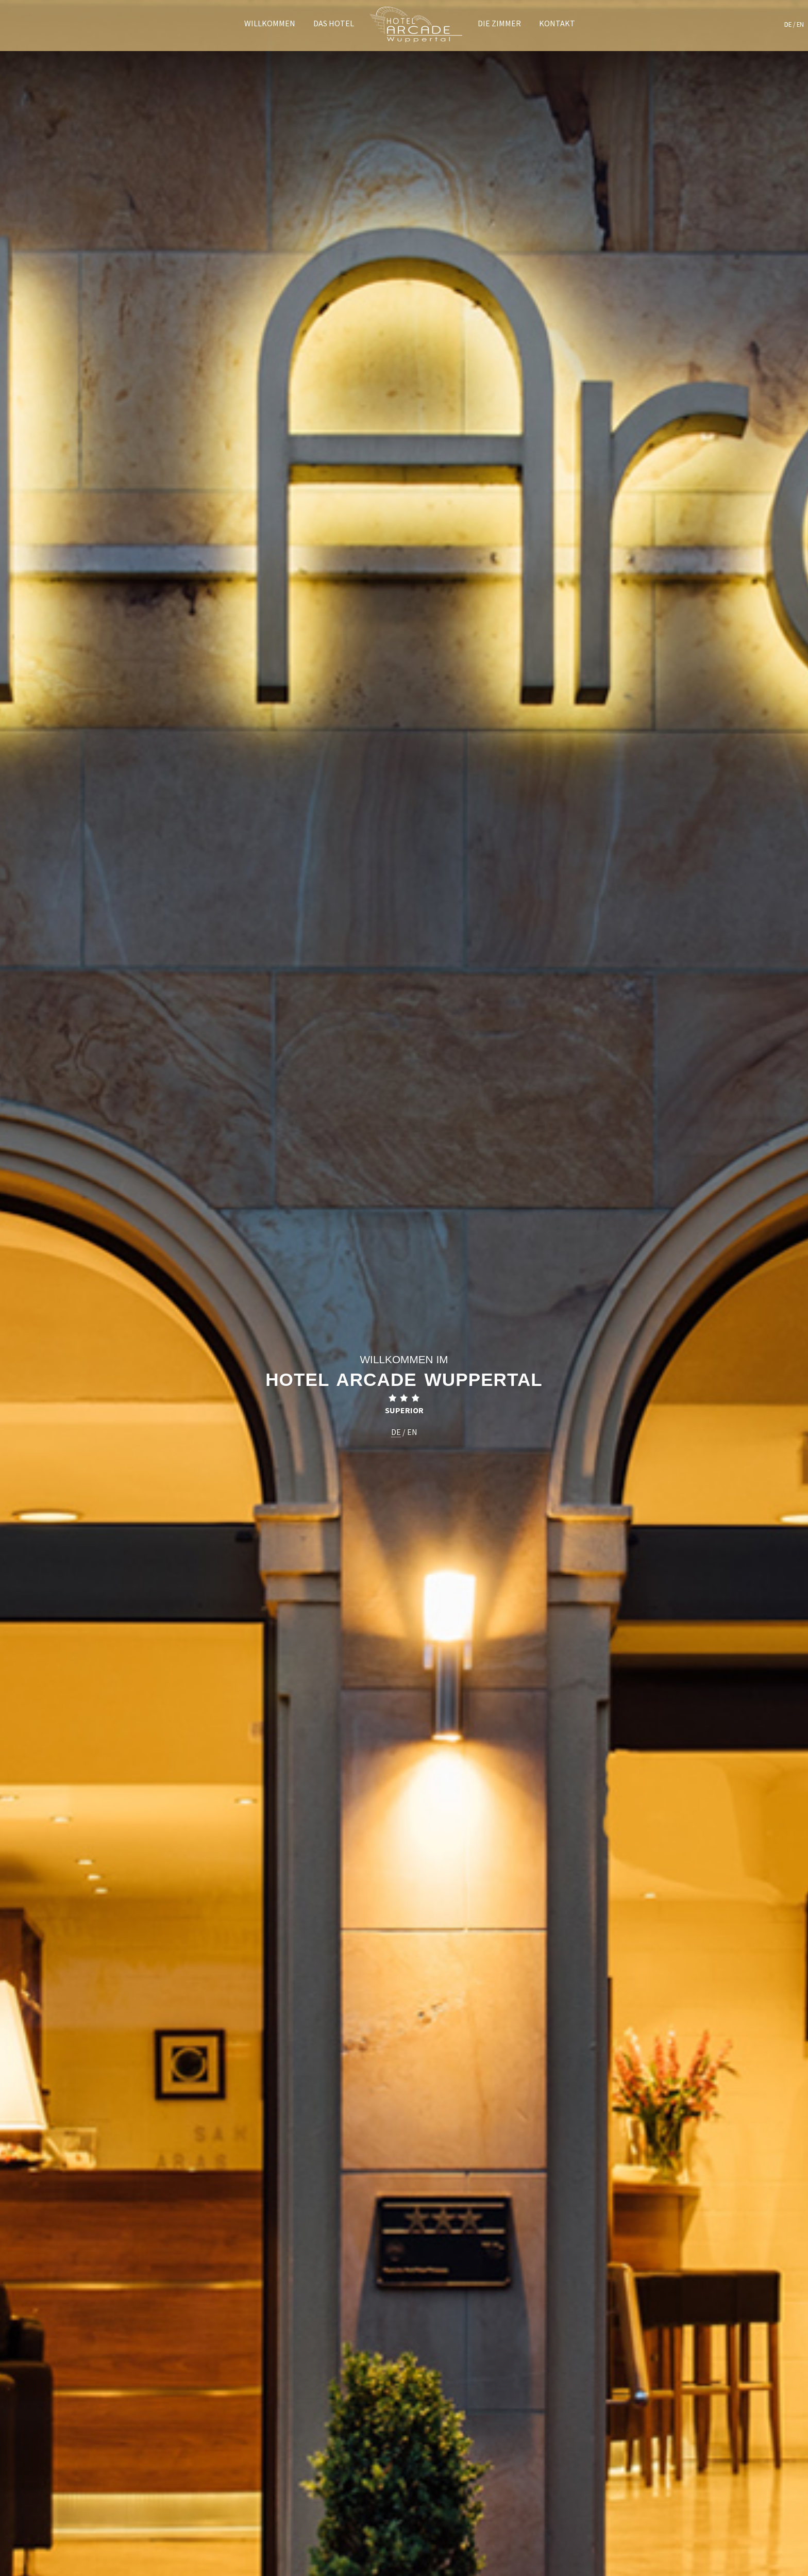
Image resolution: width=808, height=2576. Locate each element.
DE (788, 24)
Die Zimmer (499, 23)
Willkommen (269, 23)
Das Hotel (333, 23)
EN (800, 24)
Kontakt (557, 23)
